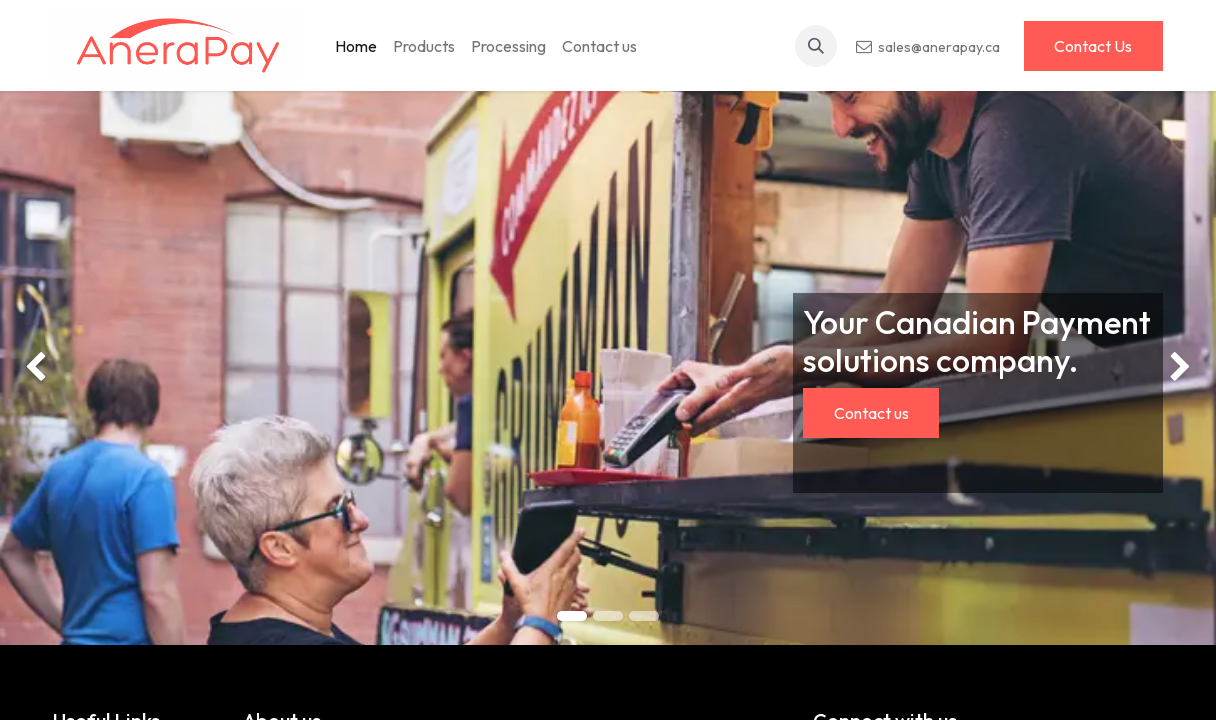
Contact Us (1093, 46)
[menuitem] (356, 46)
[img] (48, 368)
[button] (816, 46)
